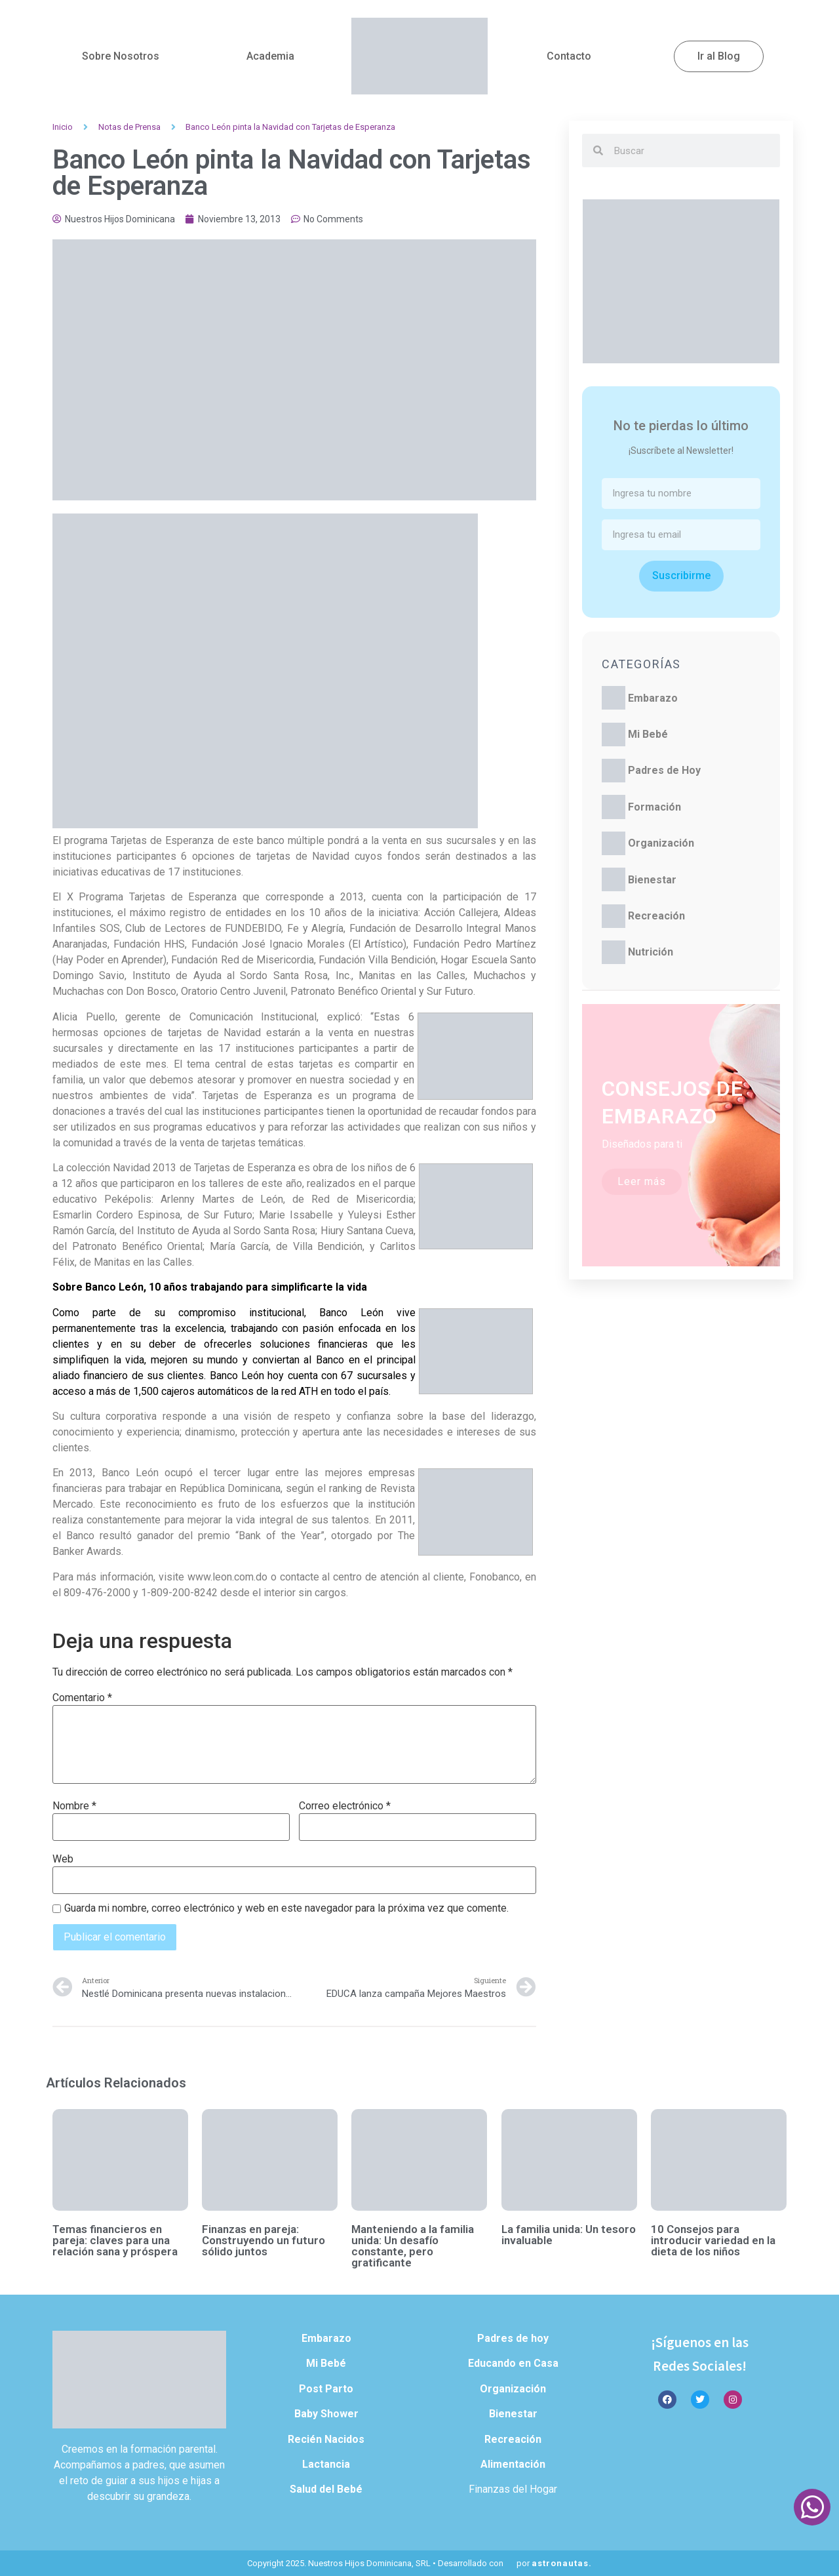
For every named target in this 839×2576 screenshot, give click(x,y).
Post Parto (326, 2389)
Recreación (656, 916)
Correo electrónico (345, 1806)
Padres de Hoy (664, 770)
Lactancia (326, 2464)
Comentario (82, 1698)
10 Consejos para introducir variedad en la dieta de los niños (713, 2240)
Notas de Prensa (129, 127)
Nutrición (650, 952)
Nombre (74, 1806)
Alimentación (512, 2464)
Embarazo (653, 698)
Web (62, 1859)
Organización (661, 843)
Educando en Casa (513, 2363)
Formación (654, 807)
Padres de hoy (513, 2338)
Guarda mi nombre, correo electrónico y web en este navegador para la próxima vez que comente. (286, 1908)
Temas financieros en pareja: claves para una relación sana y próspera (115, 2240)
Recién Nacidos (326, 2439)
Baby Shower (326, 2413)
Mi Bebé (648, 734)
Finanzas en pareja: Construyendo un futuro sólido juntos (263, 2240)
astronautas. (562, 2563)
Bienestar (652, 880)
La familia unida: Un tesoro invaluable (568, 2235)
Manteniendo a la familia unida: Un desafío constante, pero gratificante (412, 2246)
